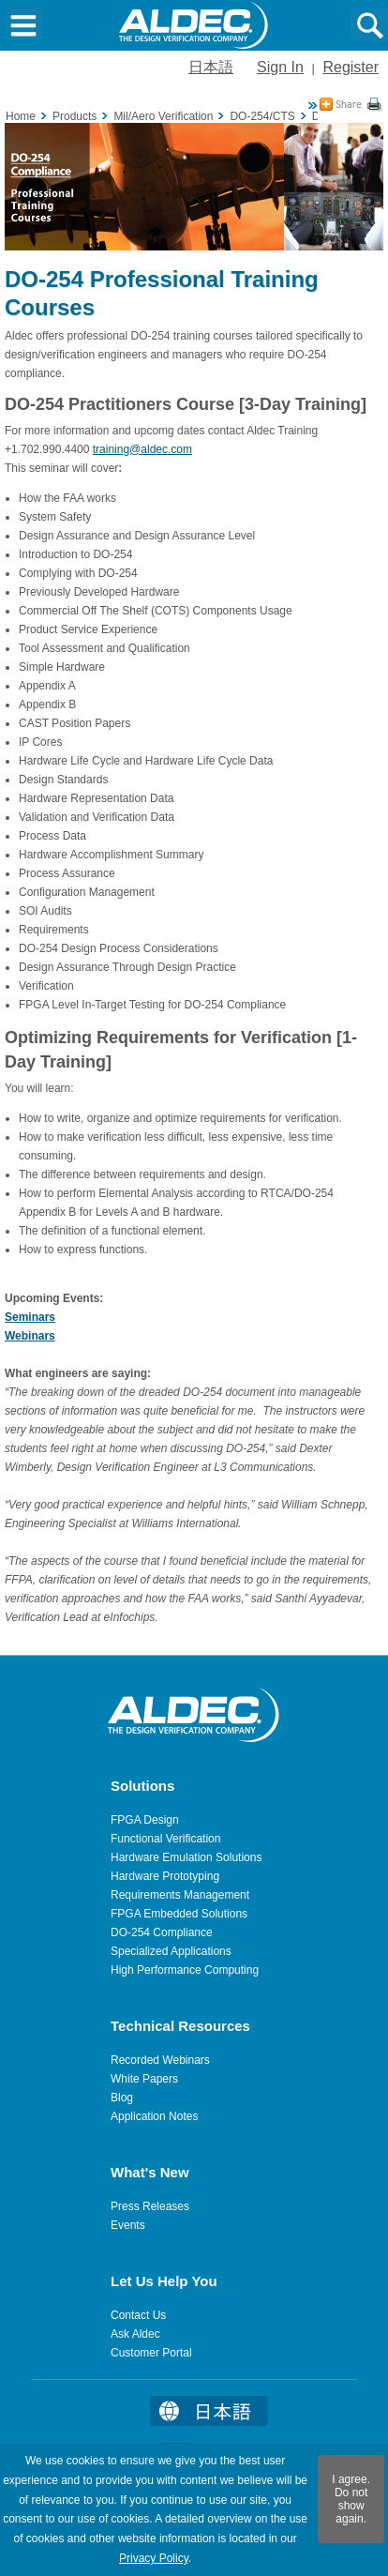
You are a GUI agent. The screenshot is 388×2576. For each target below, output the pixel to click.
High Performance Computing (185, 1970)
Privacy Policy (153, 2558)
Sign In (280, 67)
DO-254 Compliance (162, 1932)
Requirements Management (180, 1895)
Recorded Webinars (160, 2060)
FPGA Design (145, 1819)
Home (21, 116)
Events (128, 2225)
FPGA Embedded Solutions (179, 1913)
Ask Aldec (135, 2334)
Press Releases (150, 2206)
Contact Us (138, 2315)
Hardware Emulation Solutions (186, 1857)
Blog (122, 2097)
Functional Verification (165, 1838)
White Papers (144, 2078)
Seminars (30, 1317)
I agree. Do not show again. (351, 2499)
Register (350, 67)
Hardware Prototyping (165, 1876)
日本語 (210, 67)
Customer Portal (151, 2352)
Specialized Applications (171, 1951)
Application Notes (154, 2116)
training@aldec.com (142, 449)
